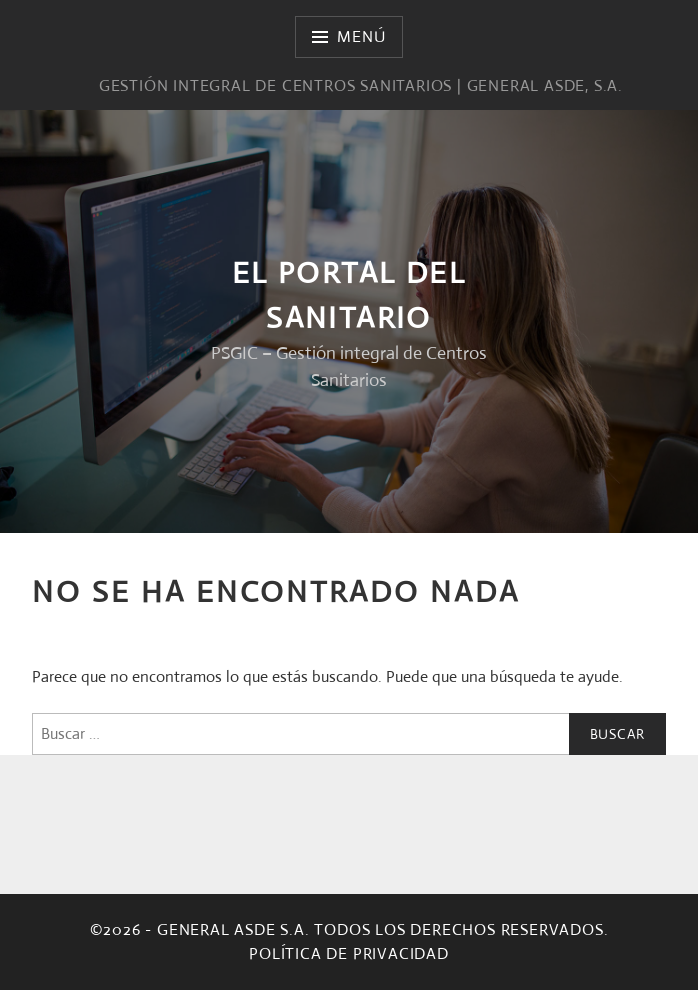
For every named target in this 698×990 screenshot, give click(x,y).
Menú (361, 36)
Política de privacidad (349, 953)
